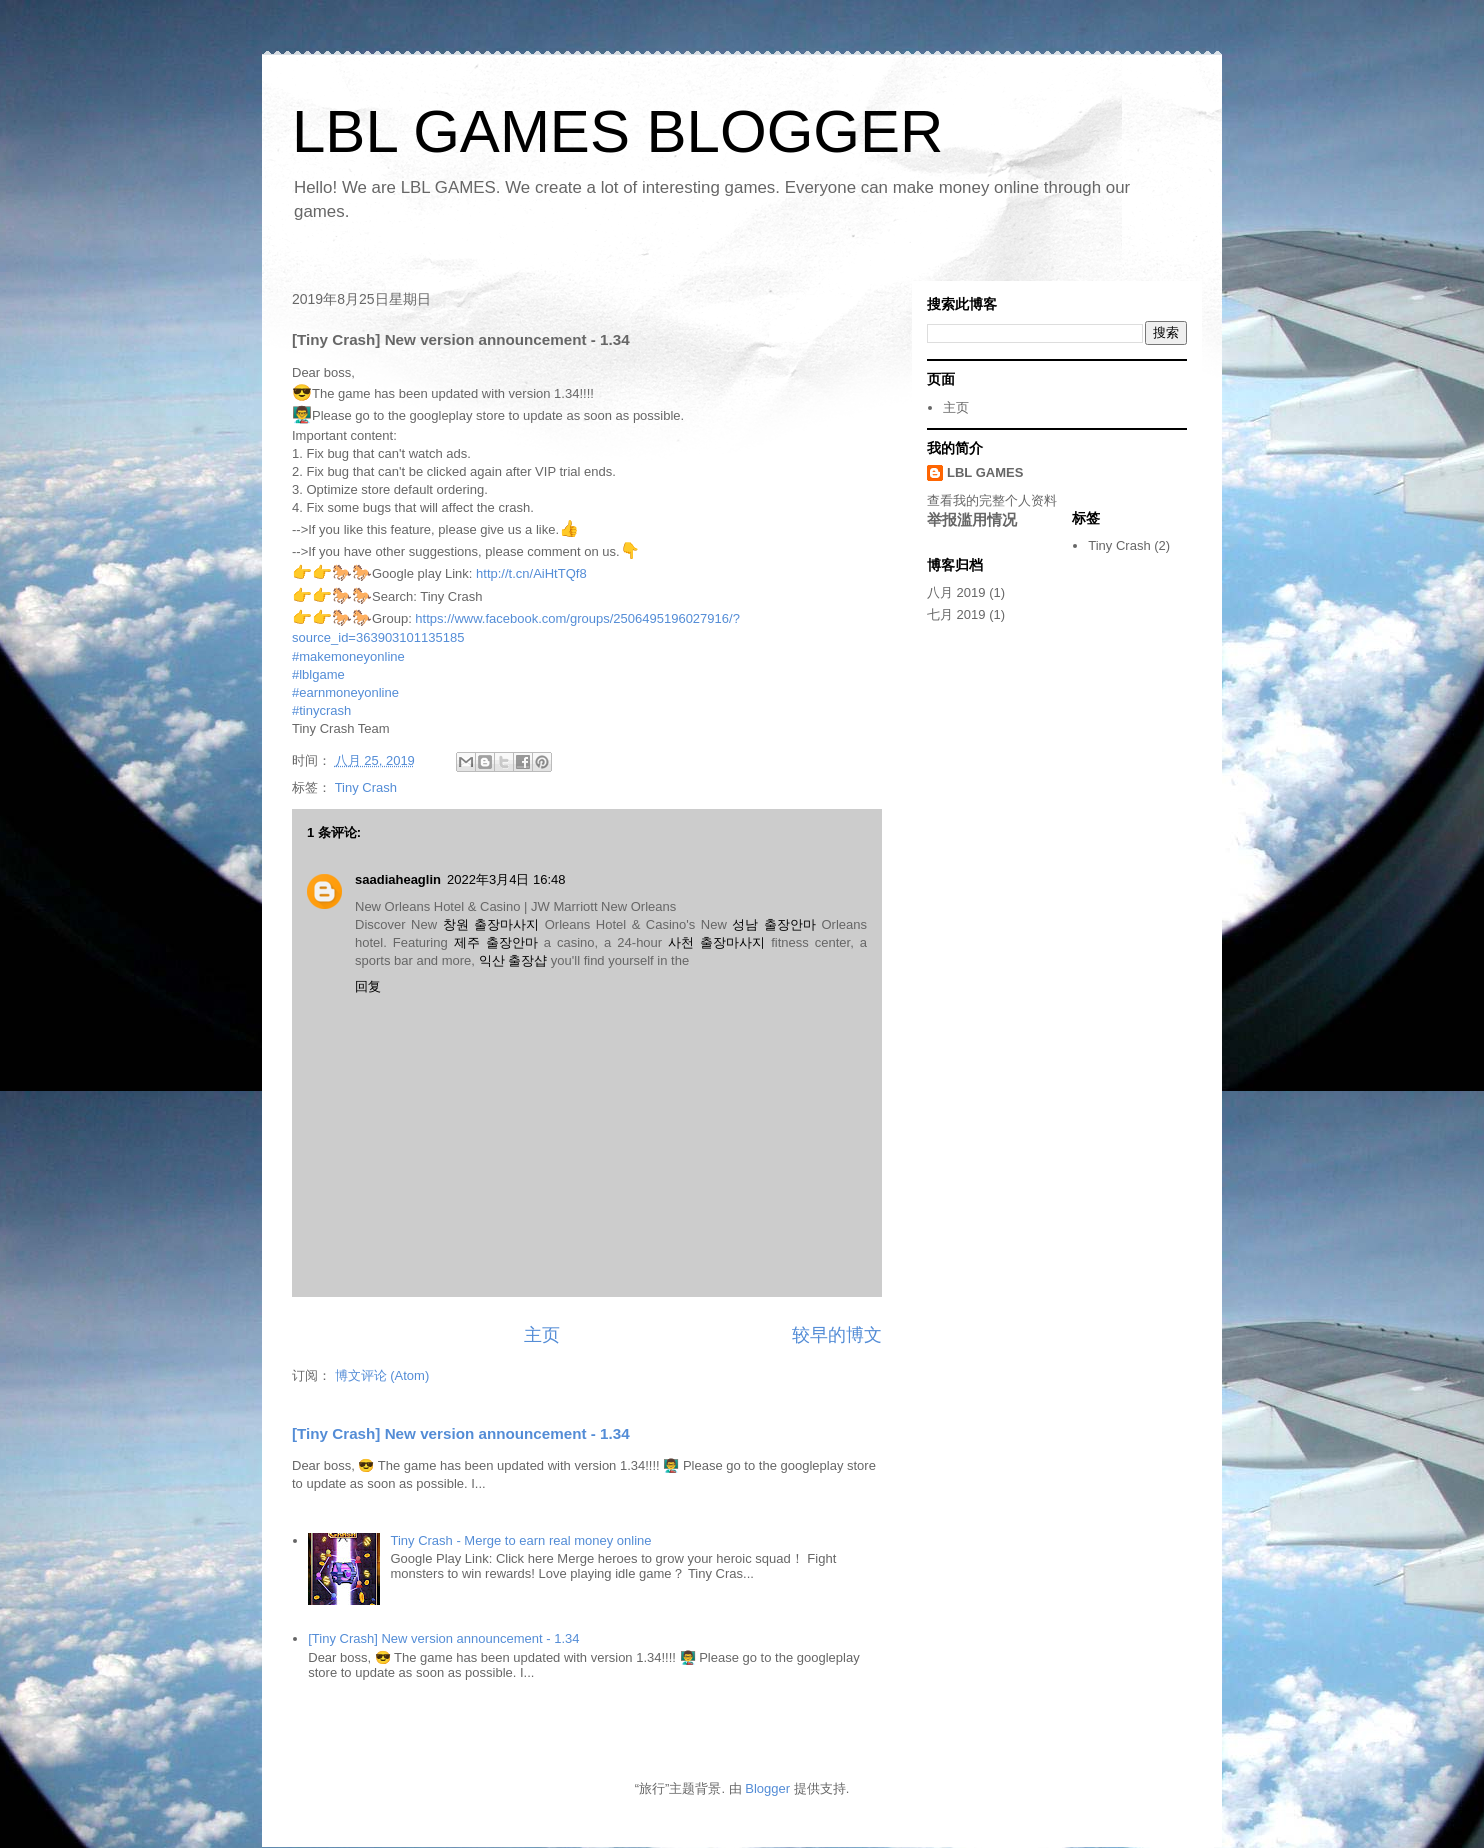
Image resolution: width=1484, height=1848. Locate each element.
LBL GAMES (985, 472)
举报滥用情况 (972, 519)
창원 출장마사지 (491, 924)
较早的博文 (837, 1335)
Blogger (767, 1788)
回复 (368, 986)
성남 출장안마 (774, 924)
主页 (542, 1335)
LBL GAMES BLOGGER (617, 131)
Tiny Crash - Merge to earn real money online (520, 1540)
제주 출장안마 (496, 942)
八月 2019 (956, 592)
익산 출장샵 (513, 960)
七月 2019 (956, 614)
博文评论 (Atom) (382, 1375)
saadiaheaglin (398, 879)
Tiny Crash (366, 787)
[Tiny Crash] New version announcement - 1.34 (461, 1433)
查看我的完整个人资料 (992, 500)
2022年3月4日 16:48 (506, 879)
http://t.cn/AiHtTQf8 (531, 573)
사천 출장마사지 (716, 942)
